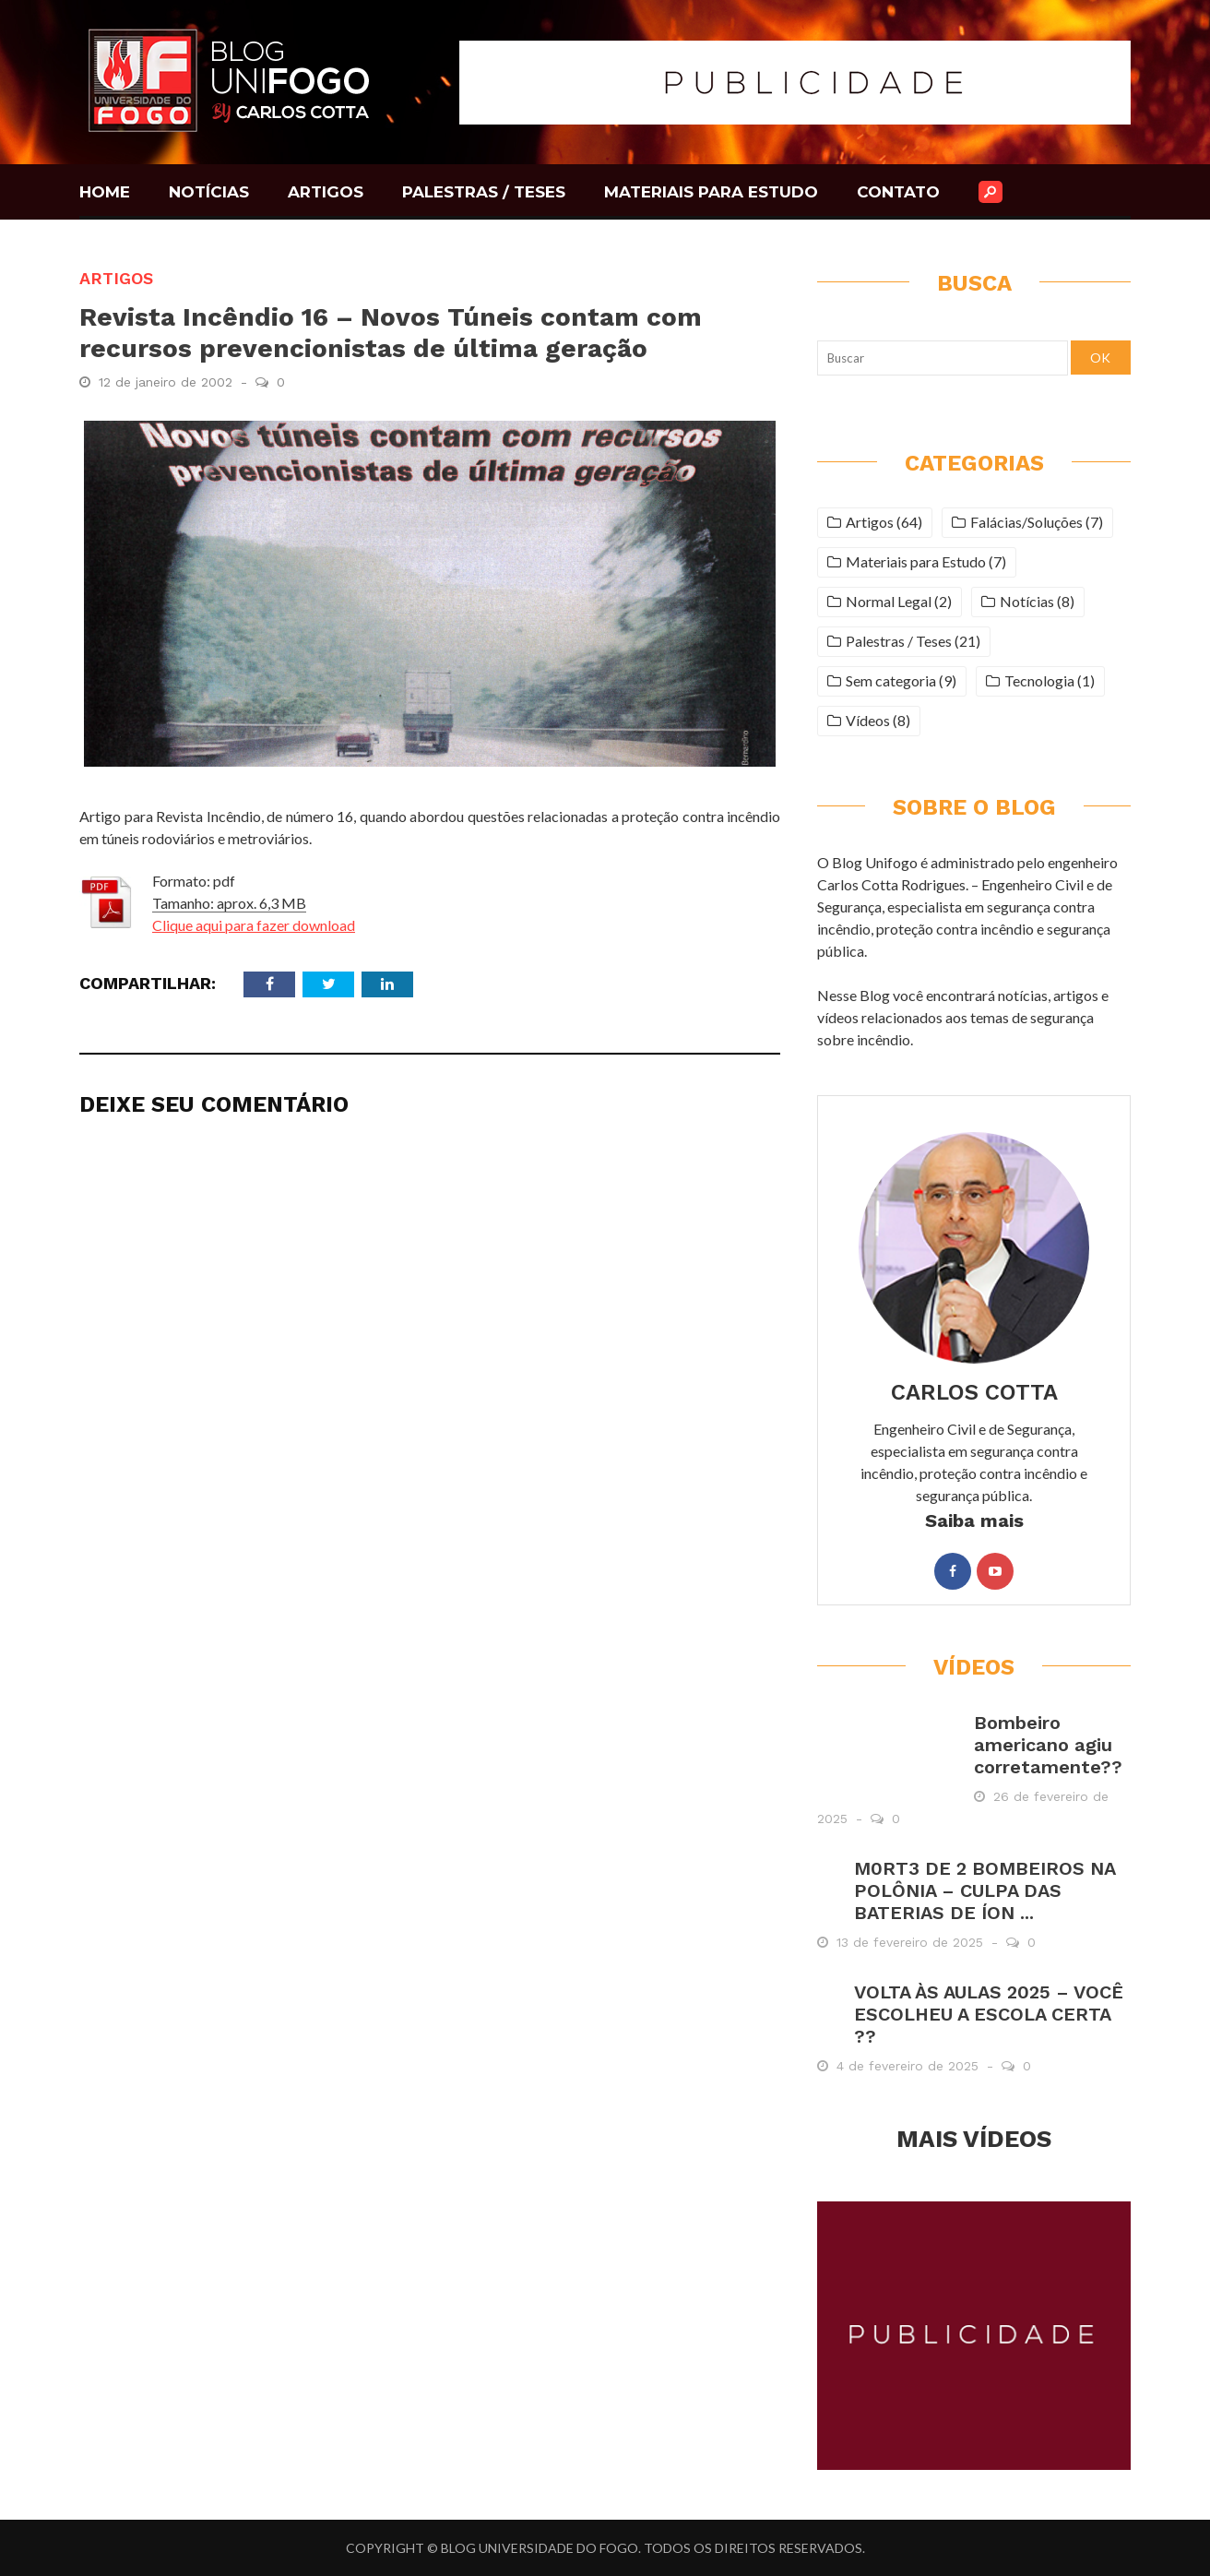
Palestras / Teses (899, 641)
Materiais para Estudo (916, 561)
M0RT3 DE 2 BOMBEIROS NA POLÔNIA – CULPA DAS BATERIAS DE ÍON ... (984, 1890)
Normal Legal (888, 601)
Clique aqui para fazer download (253, 925)
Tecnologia (1039, 680)
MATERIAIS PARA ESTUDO (711, 192)
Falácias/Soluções (1026, 522)
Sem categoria (891, 680)
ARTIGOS (325, 192)
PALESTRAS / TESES (483, 192)
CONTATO (898, 192)
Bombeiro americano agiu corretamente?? (1048, 1744)
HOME (104, 192)
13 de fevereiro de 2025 (912, 1942)
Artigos (116, 278)
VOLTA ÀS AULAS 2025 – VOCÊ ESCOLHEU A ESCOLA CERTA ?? (988, 2014)
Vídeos (868, 720)
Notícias (1027, 601)
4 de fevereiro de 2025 (909, 2065)
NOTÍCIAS (209, 192)
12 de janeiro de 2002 (168, 382)
